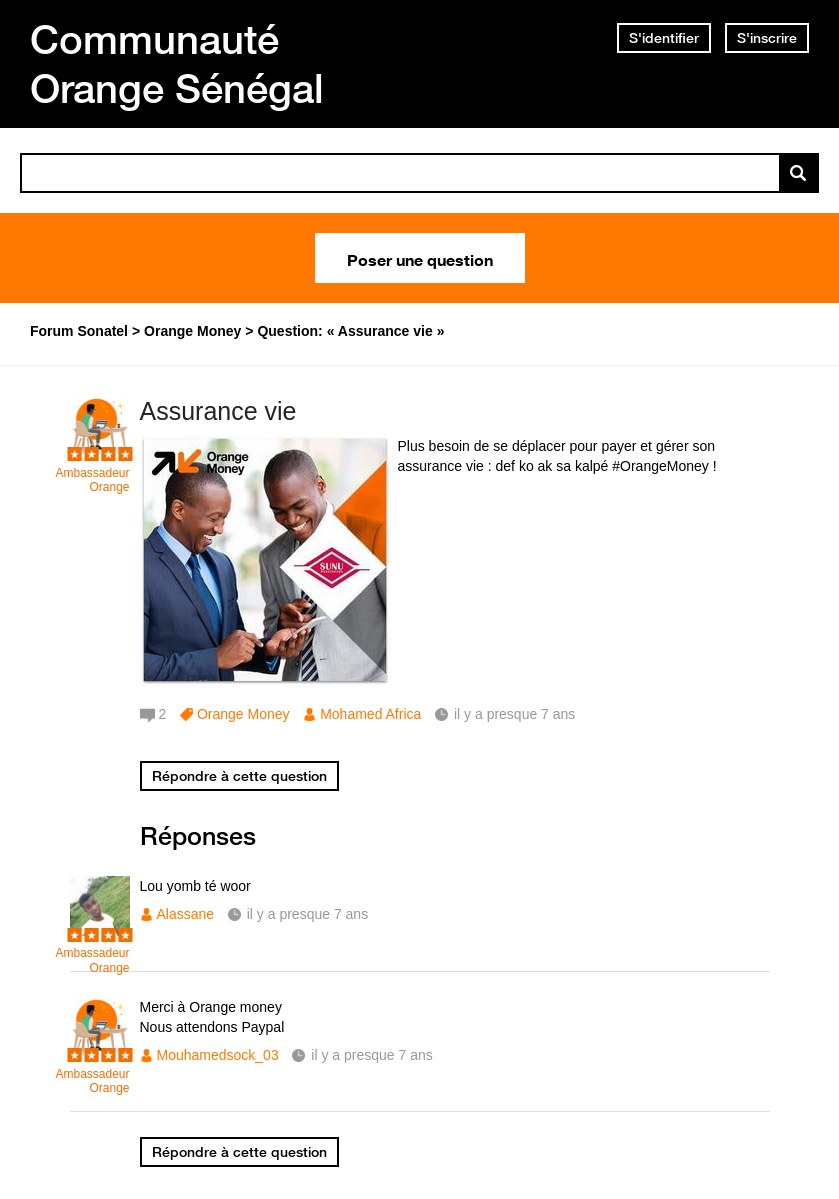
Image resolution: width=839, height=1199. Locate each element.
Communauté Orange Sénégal (177, 63)
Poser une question (420, 258)
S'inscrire (767, 38)
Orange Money (243, 714)
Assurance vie (218, 411)
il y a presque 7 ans (307, 914)
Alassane (186, 914)
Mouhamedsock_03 (218, 1055)
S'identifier (664, 38)
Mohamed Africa (370, 714)
